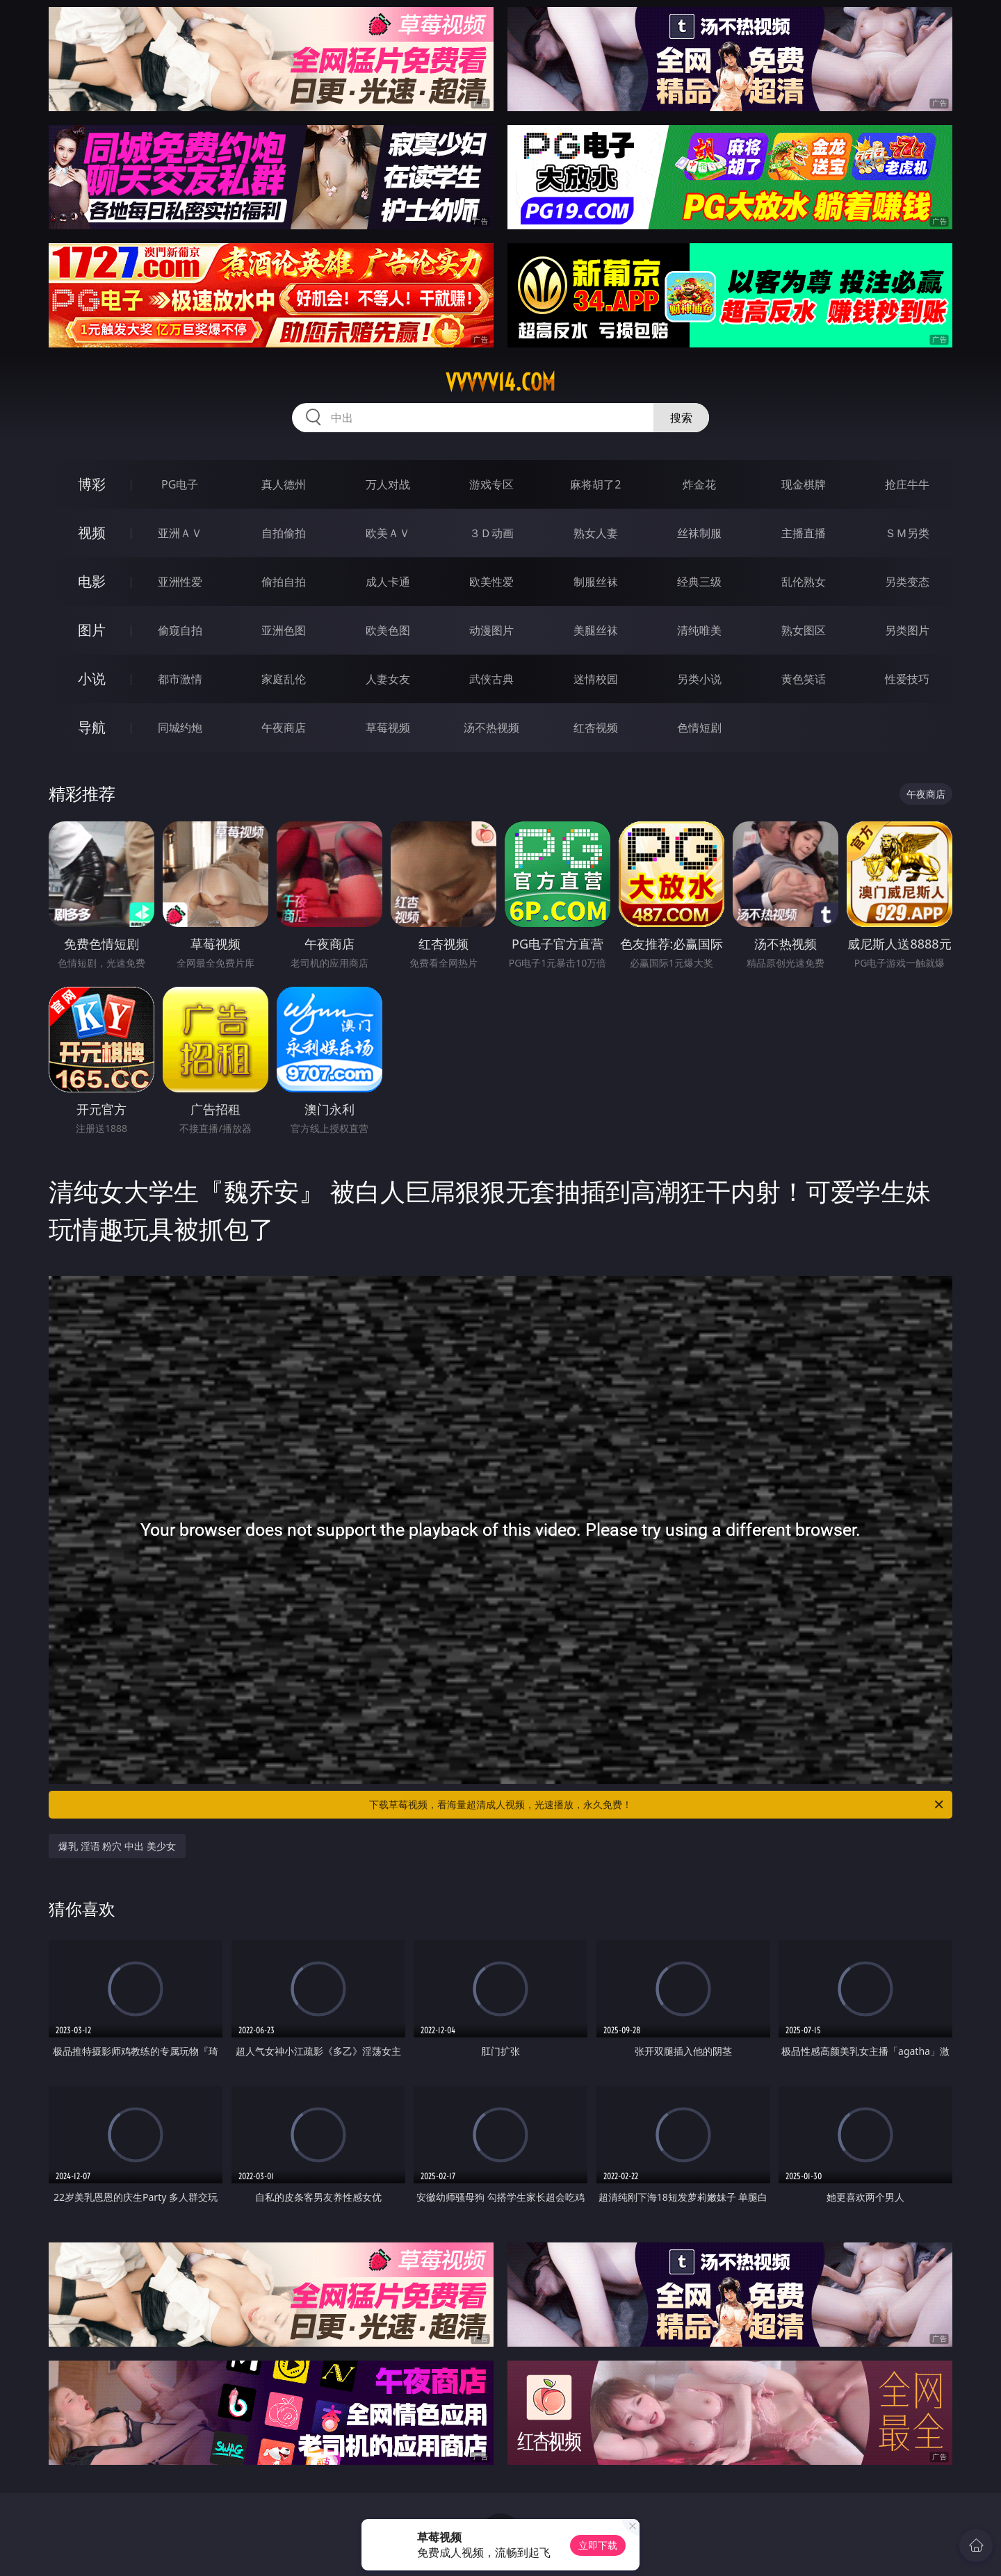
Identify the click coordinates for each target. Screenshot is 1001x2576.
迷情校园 (595, 679)
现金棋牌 (803, 484)
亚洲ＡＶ (180, 533)
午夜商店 (283, 727)
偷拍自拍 (283, 581)
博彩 (92, 484)
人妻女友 (388, 679)
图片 (92, 630)
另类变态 (907, 581)
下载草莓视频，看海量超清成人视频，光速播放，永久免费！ (657, 1804)
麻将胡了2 (595, 484)
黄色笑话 (803, 679)
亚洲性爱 (180, 581)
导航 (92, 727)
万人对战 (388, 484)
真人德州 (283, 484)
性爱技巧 (907, 679)
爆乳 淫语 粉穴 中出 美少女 (117, 1846)
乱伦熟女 (803, 581)
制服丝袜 (595, 581)
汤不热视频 (491, 727)
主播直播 (803, 533)
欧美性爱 (491, 581)
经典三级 (699, 581)
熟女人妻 (595, 533)
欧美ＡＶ (388, 533)
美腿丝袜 (595, 630)
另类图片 (907, 630)
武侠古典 (491, 679)
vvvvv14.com (500, 382)
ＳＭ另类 (907, 533)
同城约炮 (180, 727)
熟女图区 (803, 630)
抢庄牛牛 (907, 484)
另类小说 (699, 679)
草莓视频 (388, 727)
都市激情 (180, 679)
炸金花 (699, 484)
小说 (92, 678)
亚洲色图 (283, 630)
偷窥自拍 (180, 630)
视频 (92, 532)
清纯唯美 (699, 630)
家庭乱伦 (283, 679)
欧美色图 (388, 630)
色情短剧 (699, 727)
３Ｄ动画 (491, 533)
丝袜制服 (699, 533)
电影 (92, 581)
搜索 (681, 417)
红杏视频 (595, 727)
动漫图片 (491, 630)
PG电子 (179, 484)
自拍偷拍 (283, 533)
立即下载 (597, 2545)
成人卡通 (388, 581)
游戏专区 (491, 484)
